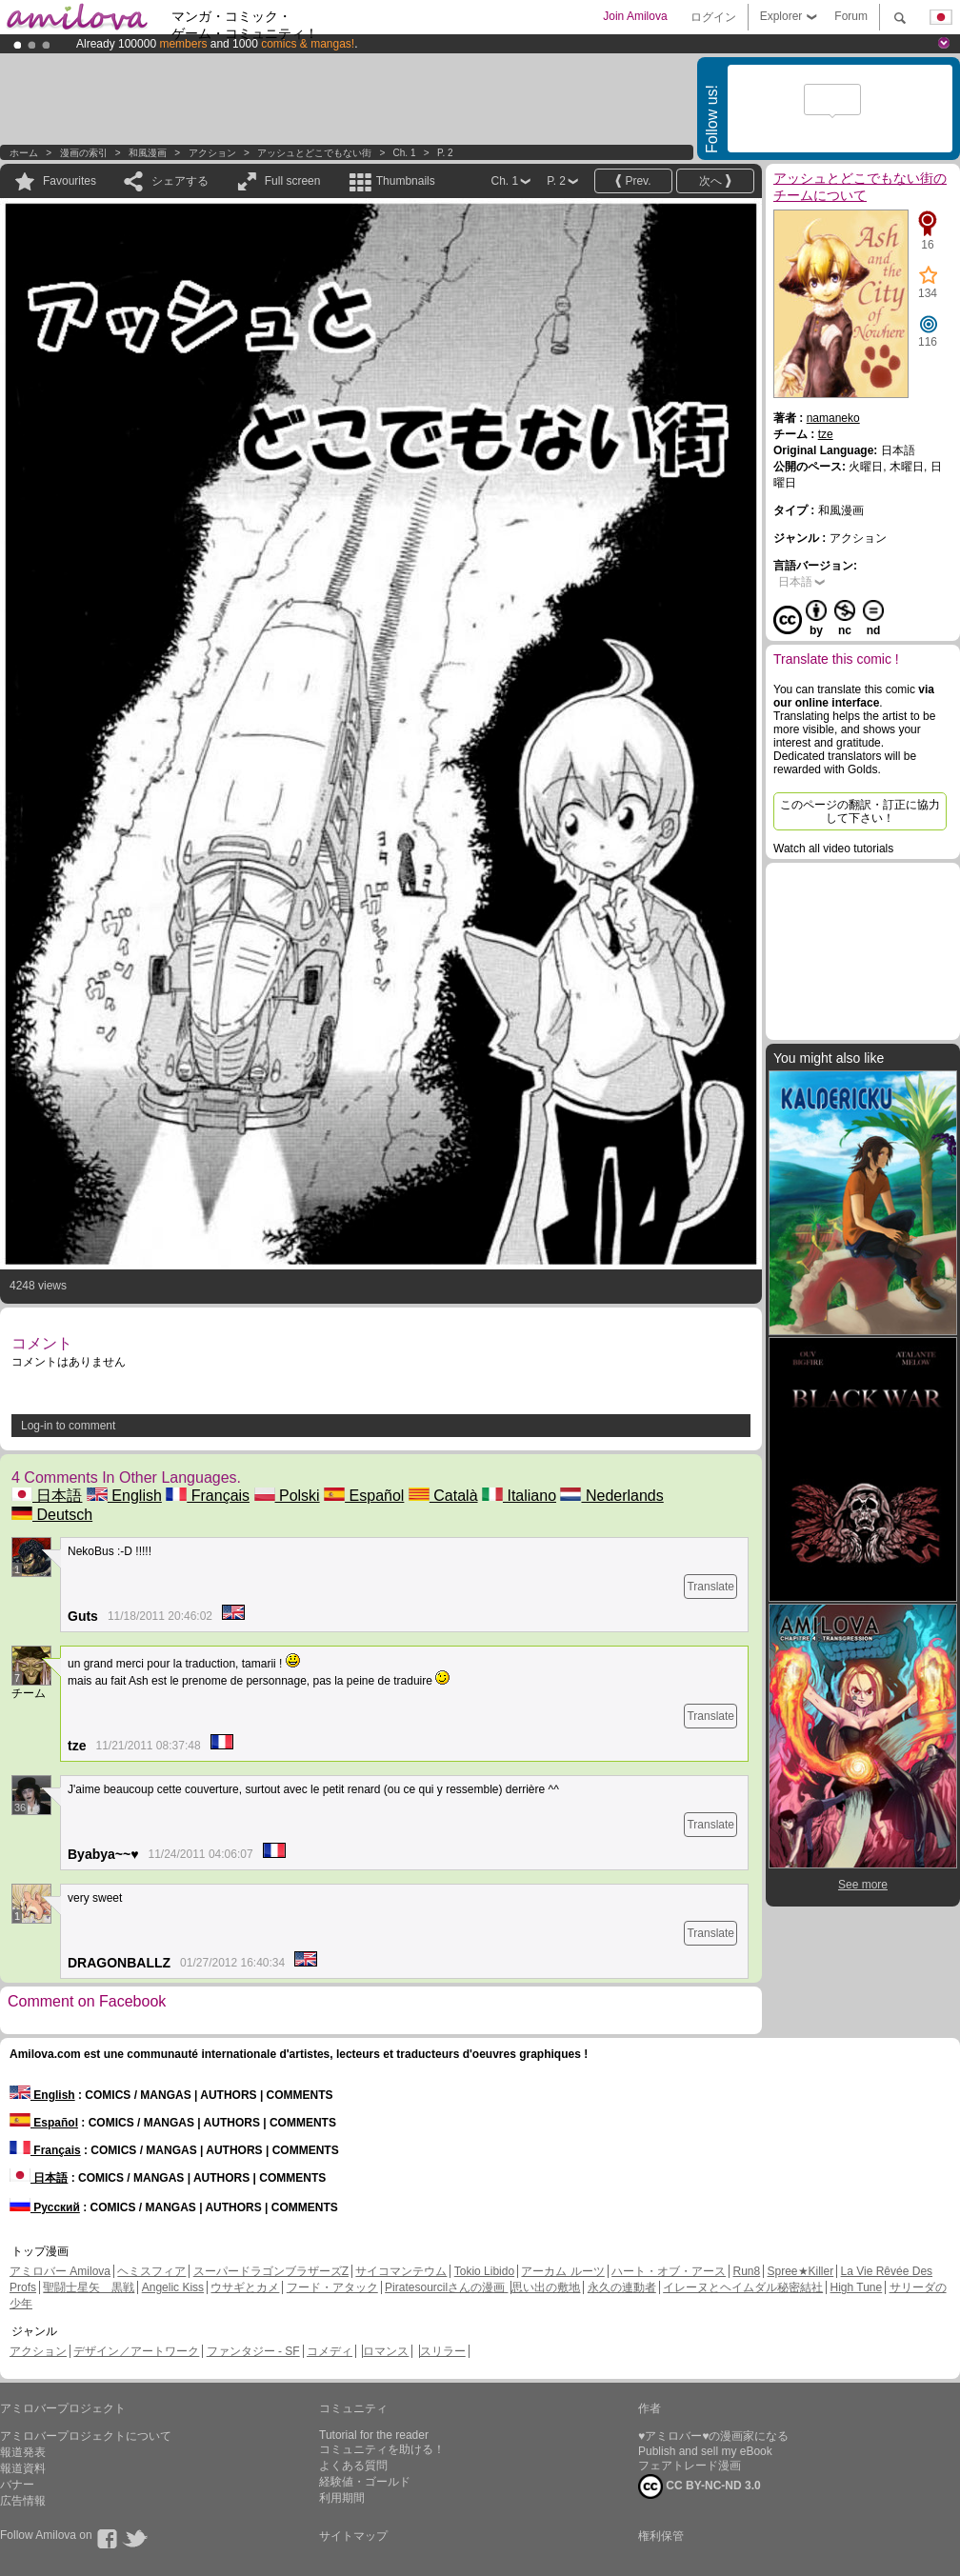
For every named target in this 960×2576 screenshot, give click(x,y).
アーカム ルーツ (562, 2271)
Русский (45, 2207)
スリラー (443, 2351)
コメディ (329, 2351)
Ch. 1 (404, 153)
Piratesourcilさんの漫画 (446, 2287)
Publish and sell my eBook (705, 2451)
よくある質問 (353, 2465)
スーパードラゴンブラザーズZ (271, 2271)
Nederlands (611, 1496)
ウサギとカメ (244, 2287)
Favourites (69, 181)
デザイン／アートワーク (136, 2351)
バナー (17, 2484)
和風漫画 (148, 153)
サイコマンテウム (401, 2271)
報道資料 (23, 2468)
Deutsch (51, 1515)
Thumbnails (405, 181)
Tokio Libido (484, 2271)
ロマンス (386, 2351)
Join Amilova (635, 16)
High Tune (856, 2287)
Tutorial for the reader (374, 2435)
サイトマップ (353, 2536)
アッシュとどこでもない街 (314, 153)
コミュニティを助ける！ (382, 2449)
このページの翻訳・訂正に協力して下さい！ (860, 811)
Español (364, 1496)
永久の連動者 (622, 2287)
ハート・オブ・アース (668, 2271)
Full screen (293, 181)
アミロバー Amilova (60, 2271)
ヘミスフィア (151, 2271)
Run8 (746, 2271)
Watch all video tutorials (833, 848)
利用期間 (342, 2498)
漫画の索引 (84, 153)
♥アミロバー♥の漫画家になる (713, 2436)
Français (208, 1496)
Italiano (519, 1496)
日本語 (46, 1496)
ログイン (713, 17)
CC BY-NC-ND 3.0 (699, 2486)
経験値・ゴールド (364, 2481)
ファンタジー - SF (253, 2351)
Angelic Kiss (173, 2287)
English (124, 1496)
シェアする (180, 181)
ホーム (24, 153)
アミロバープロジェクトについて (85, 2436)
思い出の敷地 (545, 2287)
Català (443, 1496)
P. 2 (445, 153)
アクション (212, 153)
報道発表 (23, 2452)
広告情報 (23, 2500)
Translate (710, 1586)
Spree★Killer (801, 2271)
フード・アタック (332, 2287)
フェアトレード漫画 (689, 2465)
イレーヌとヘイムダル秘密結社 (743, 2287)
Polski (287, 1496)
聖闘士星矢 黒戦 (88, 2287)
